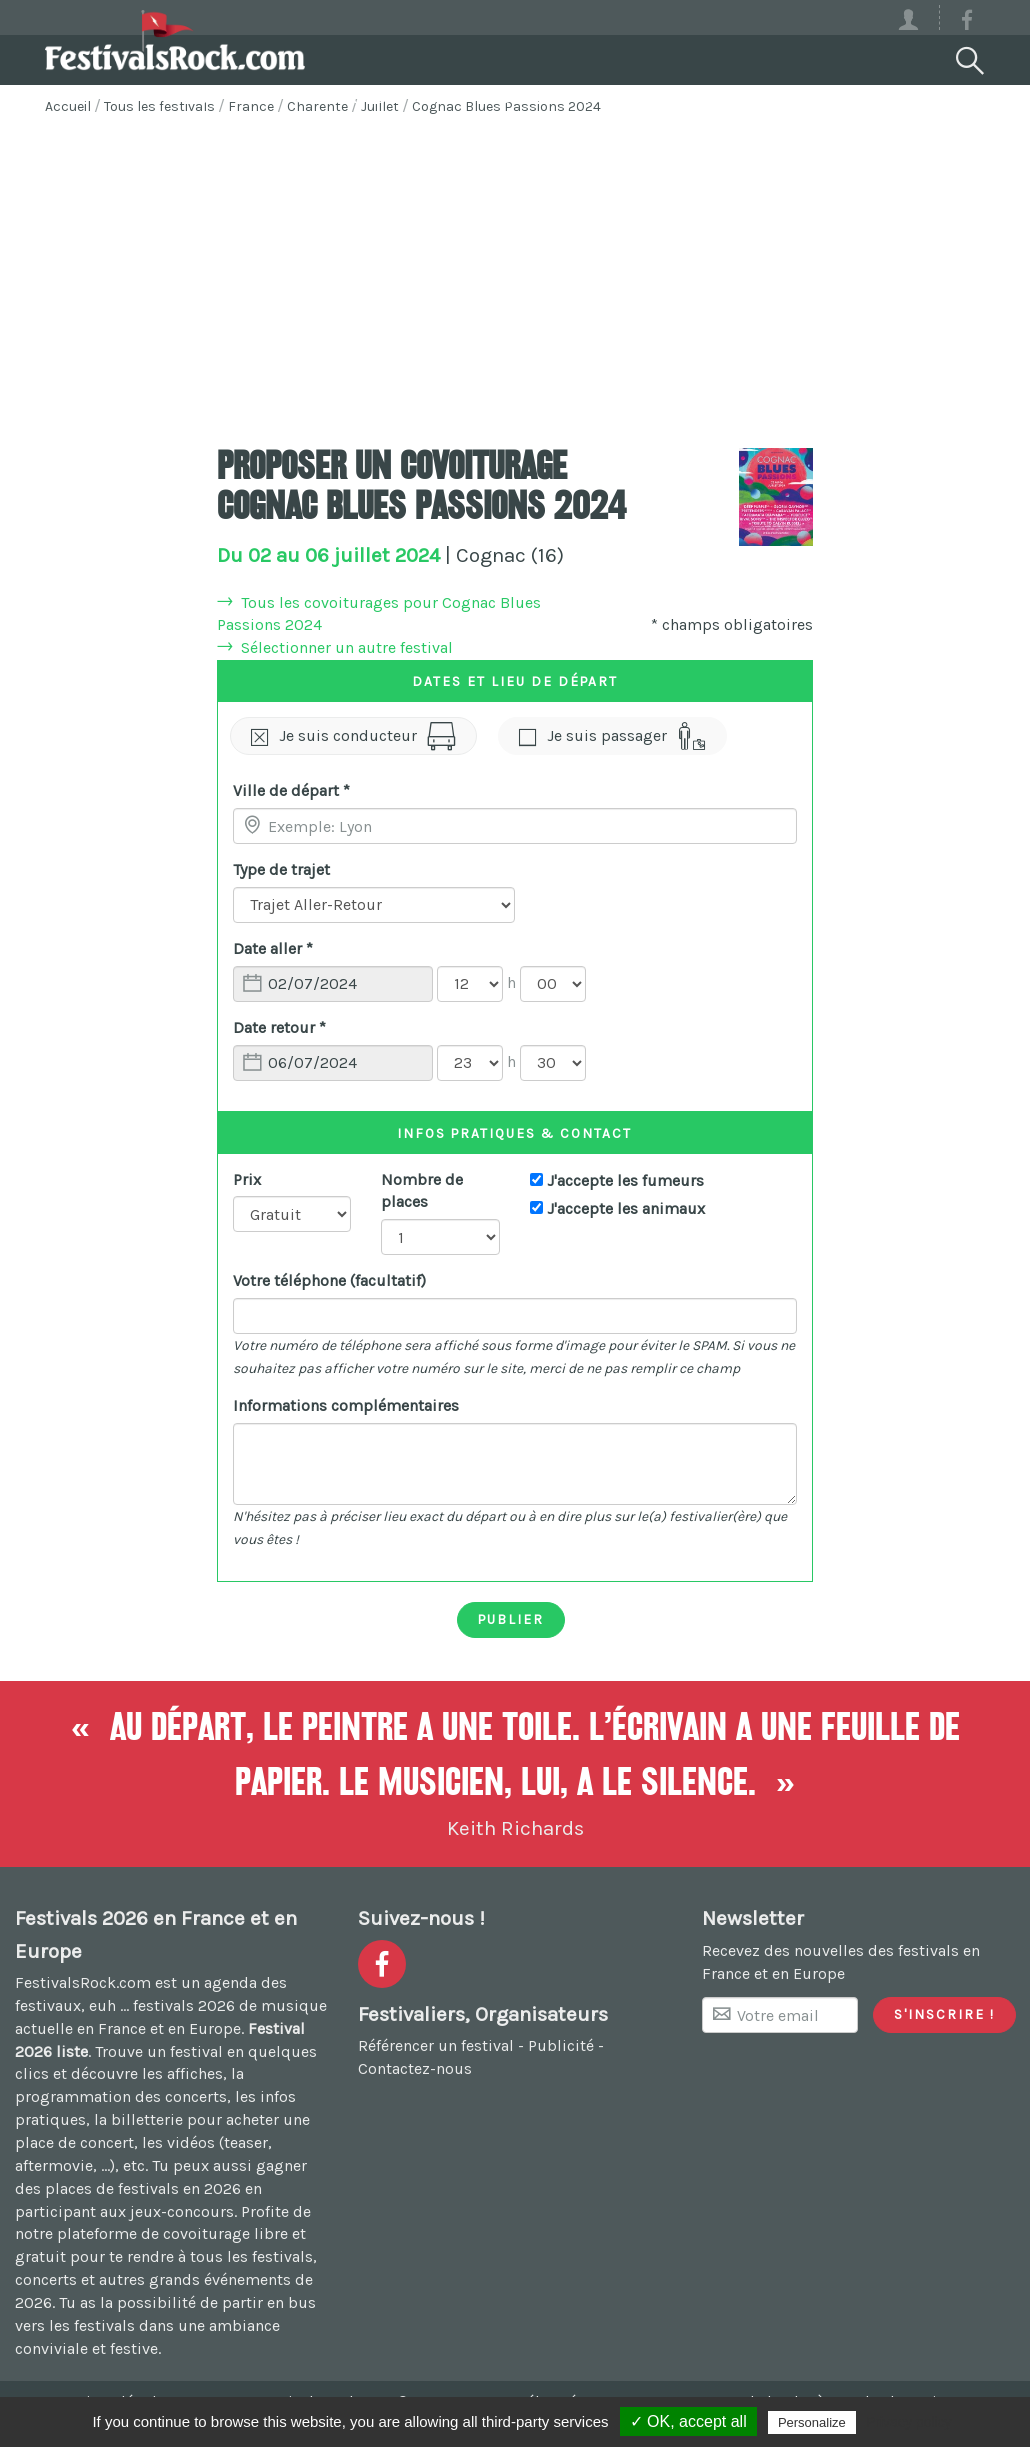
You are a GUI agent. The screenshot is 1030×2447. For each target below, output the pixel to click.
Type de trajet (281, 869)
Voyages (490, 95)
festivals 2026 (184, 2005)
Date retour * (279, 1027)
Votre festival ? (674, 95)
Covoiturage (325, 95)
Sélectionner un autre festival (347, 647)
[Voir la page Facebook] (967, 23)
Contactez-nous (415, 2068)
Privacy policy (909, 2422)
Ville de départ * (291, 790)
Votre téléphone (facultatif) (329, 1280)
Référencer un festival (436, 2045)
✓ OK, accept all (688, 2421)
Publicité (561, 2045)
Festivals (154, 95)
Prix (247, 1179)
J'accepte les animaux (626, 1208)
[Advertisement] (515, 278)
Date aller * (273, 948)
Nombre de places (422, 1191)
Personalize (812, 2422)
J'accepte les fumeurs (625, 1180)
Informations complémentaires (346, 1405)
